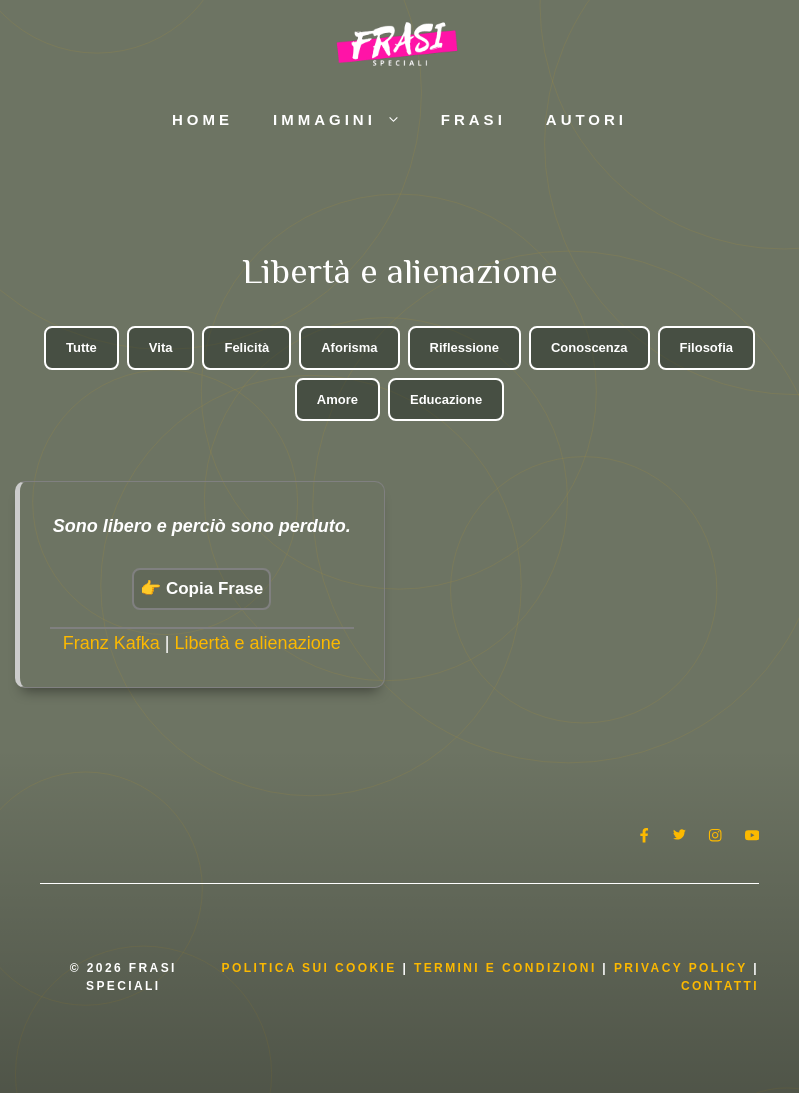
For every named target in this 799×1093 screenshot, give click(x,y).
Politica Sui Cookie (309, 968)
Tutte (81, 347)
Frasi (473, 119)
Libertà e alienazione (258, 643)
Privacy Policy (683, 968)
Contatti (720, 986)
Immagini (347, 120)
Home (202, 119)
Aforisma (349, 347)
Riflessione (464, 347)
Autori (586, 119)
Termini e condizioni (505, 968)
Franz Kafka (111, 643)
